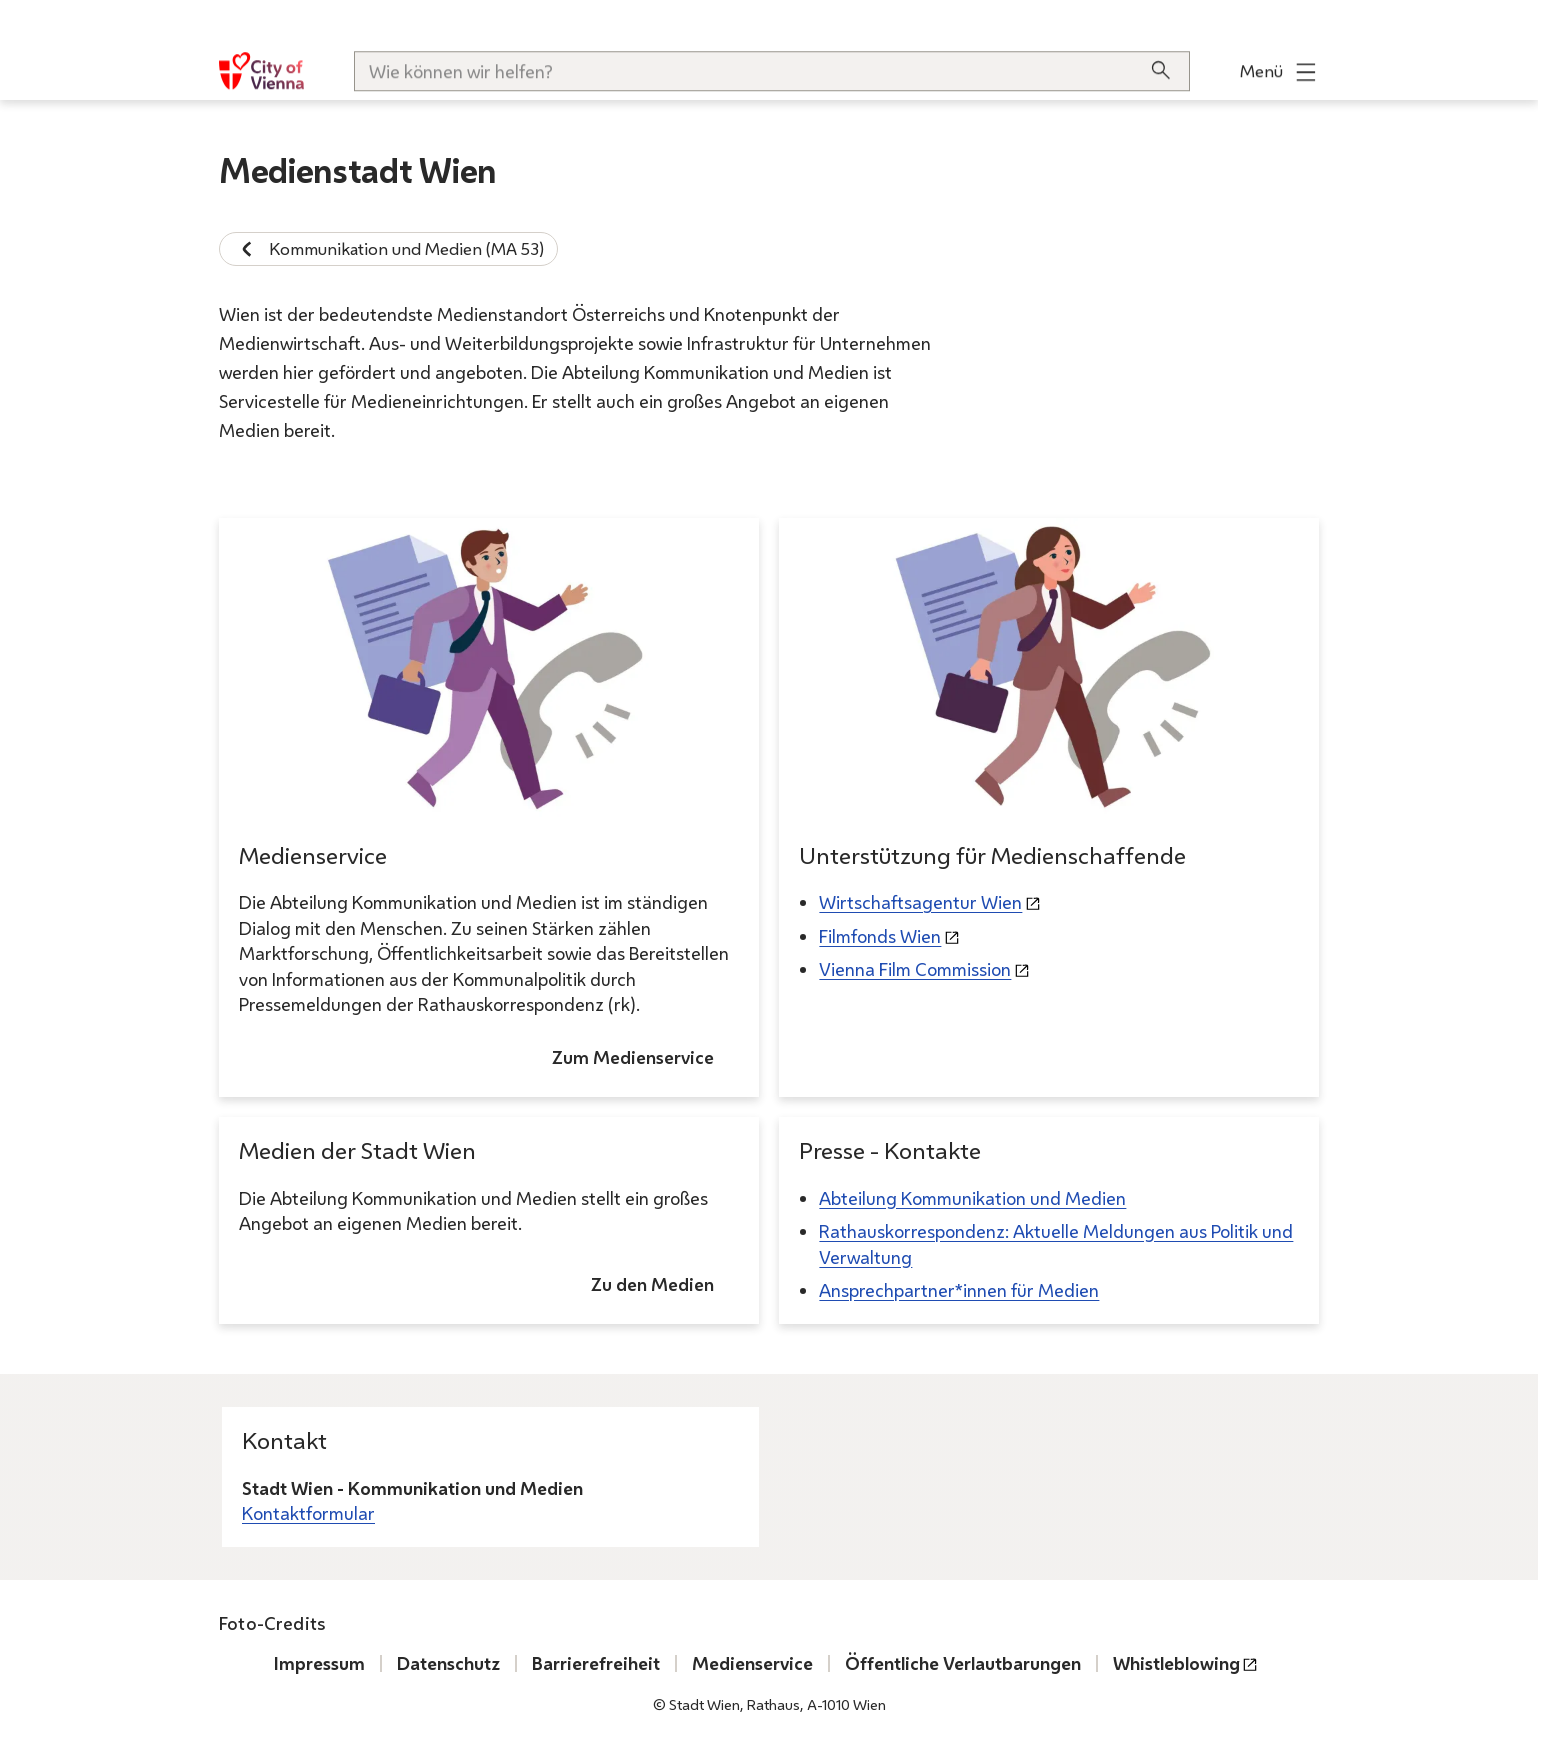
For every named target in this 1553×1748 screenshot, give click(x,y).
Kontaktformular (308, 1513)
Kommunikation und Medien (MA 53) (388, 249)
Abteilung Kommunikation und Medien (972, 1198)
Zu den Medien (652, 1284)
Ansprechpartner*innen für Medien (959, 1290)
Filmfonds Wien (880, 936)
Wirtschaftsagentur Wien (920, 903)
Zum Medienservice (633, 1057)
